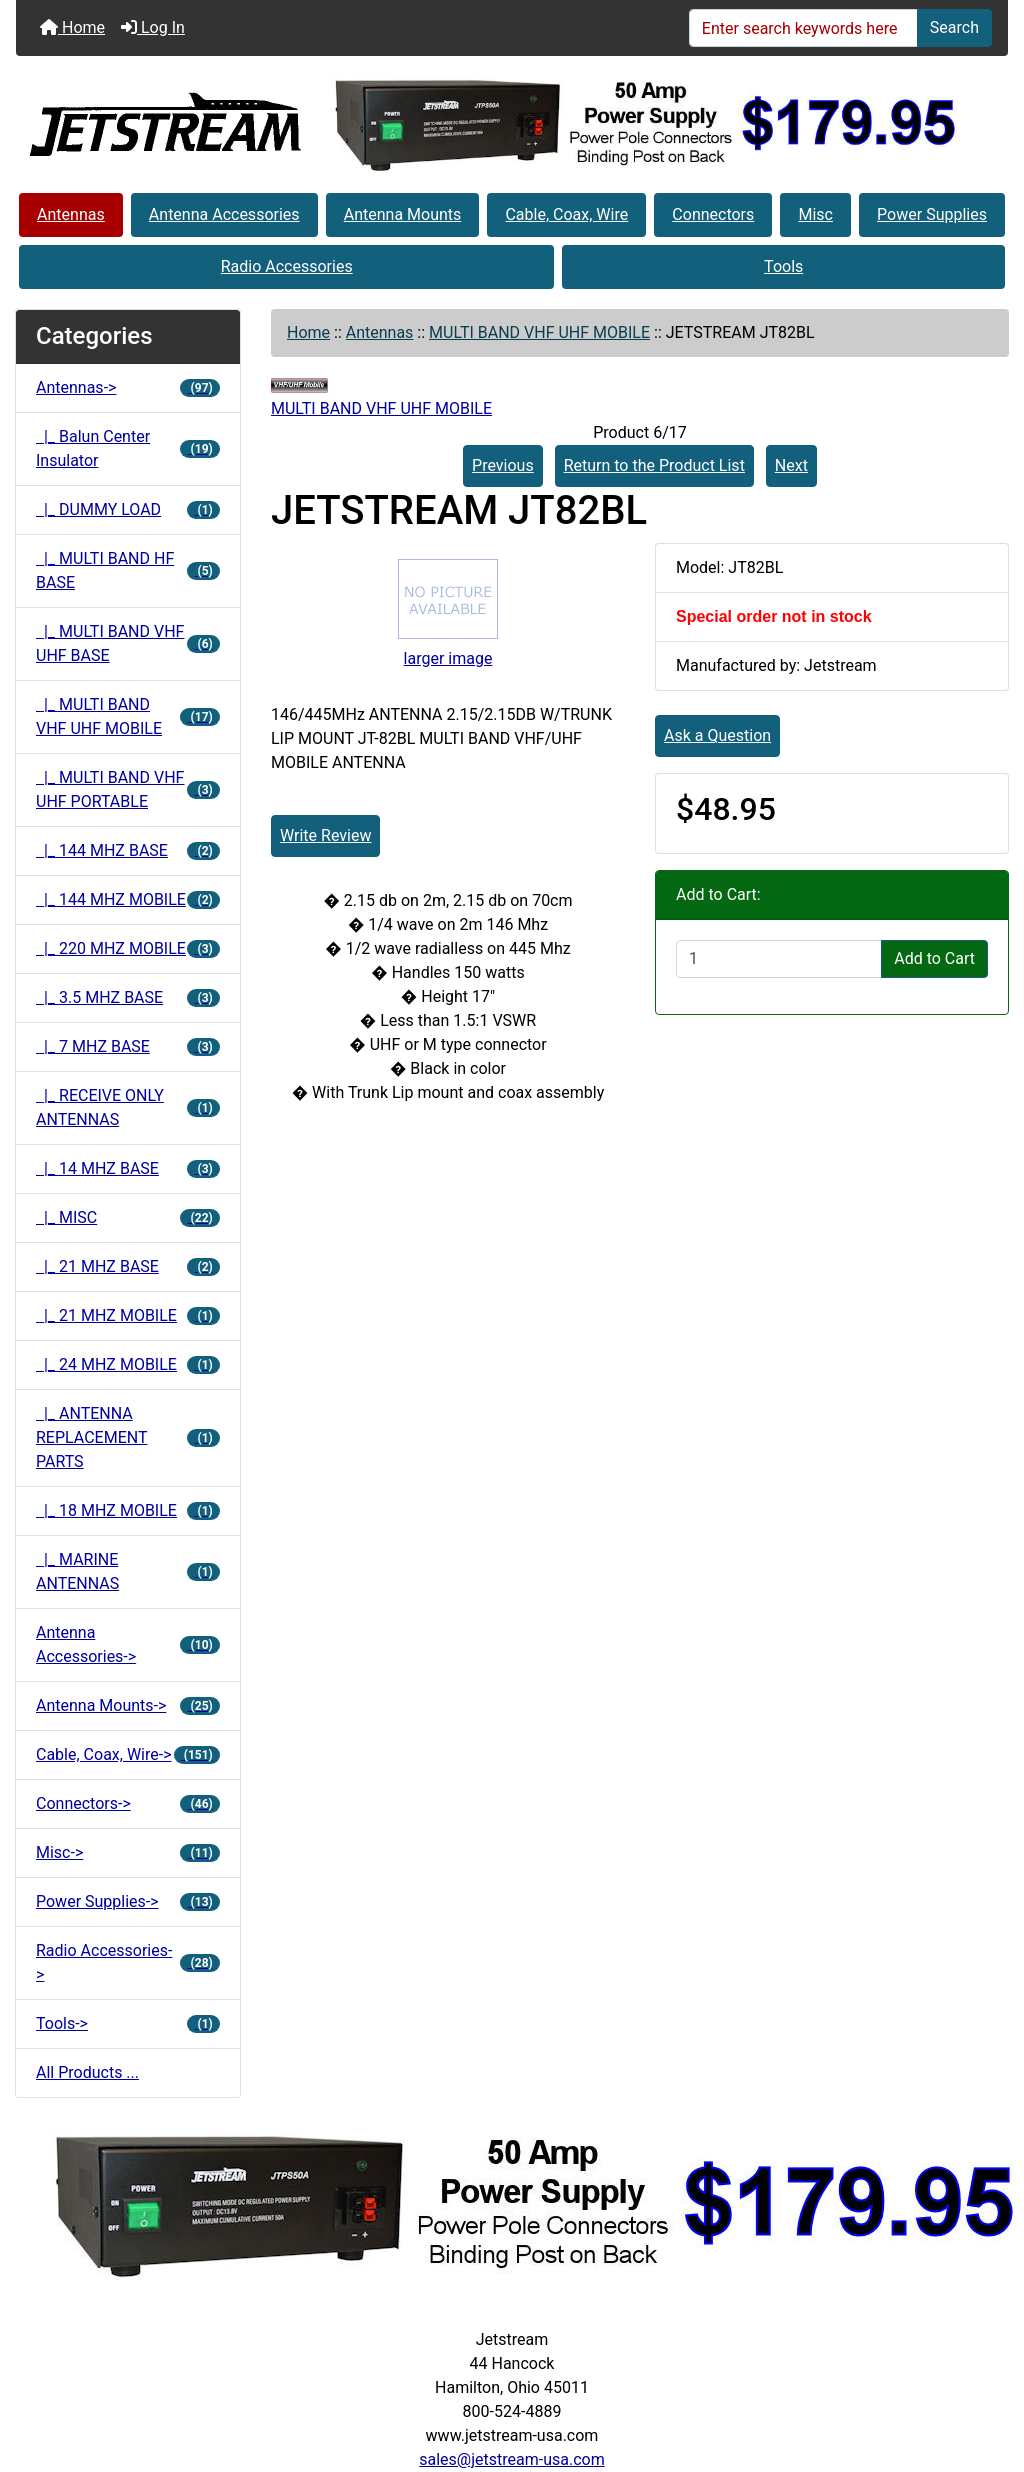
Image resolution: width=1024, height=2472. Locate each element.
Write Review (325, 835)
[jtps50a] (646, 123)
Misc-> (128, 1852)
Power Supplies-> (128, 1901)
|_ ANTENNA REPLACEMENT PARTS (128, 1437)
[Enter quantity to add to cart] (779, 959)
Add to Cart (934, 958)
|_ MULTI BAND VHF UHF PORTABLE (128, 789)
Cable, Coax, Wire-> (128, 1754)
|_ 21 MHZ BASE (128, 1266)
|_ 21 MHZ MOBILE (128, 1315)
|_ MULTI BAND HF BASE (128, 570)
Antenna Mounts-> (128, 1705)
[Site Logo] (166, 123)
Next (791, 465)
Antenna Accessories (224, 214)
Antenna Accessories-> (128, 1644)
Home (72, 27)
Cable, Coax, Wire (566, 214)
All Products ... (87, 2072)
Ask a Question (717, 735)
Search (954, 27)
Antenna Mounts (403, 214)
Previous (503, 465)
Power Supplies (932, 214)
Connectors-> (128, 1803)
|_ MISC (128, 1217)
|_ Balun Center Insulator (128, 448)
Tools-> (128, 2023)
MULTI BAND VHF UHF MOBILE (539, 332)
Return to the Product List (654, 465)
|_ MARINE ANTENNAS (128, 1571)
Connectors (713, 214)
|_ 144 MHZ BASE (128, 850)
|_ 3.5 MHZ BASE (128, 997)
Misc (815, 214)
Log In (153, 27)
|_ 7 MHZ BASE (128, 1046)
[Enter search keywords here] (803, 28)
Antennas (71, 214)
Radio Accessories (287, 266)
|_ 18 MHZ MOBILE (128, 1510)
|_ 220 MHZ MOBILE (128, 948)
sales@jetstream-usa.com (511, 2459)
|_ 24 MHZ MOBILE (128, 1364)
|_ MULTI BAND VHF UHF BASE (128, 643)
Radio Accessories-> (128, 1962)
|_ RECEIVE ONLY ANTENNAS (128, 1107)
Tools (783, 266)
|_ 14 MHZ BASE (128, 1168)
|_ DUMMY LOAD (128, 509)
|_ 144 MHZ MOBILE (128, 899)
